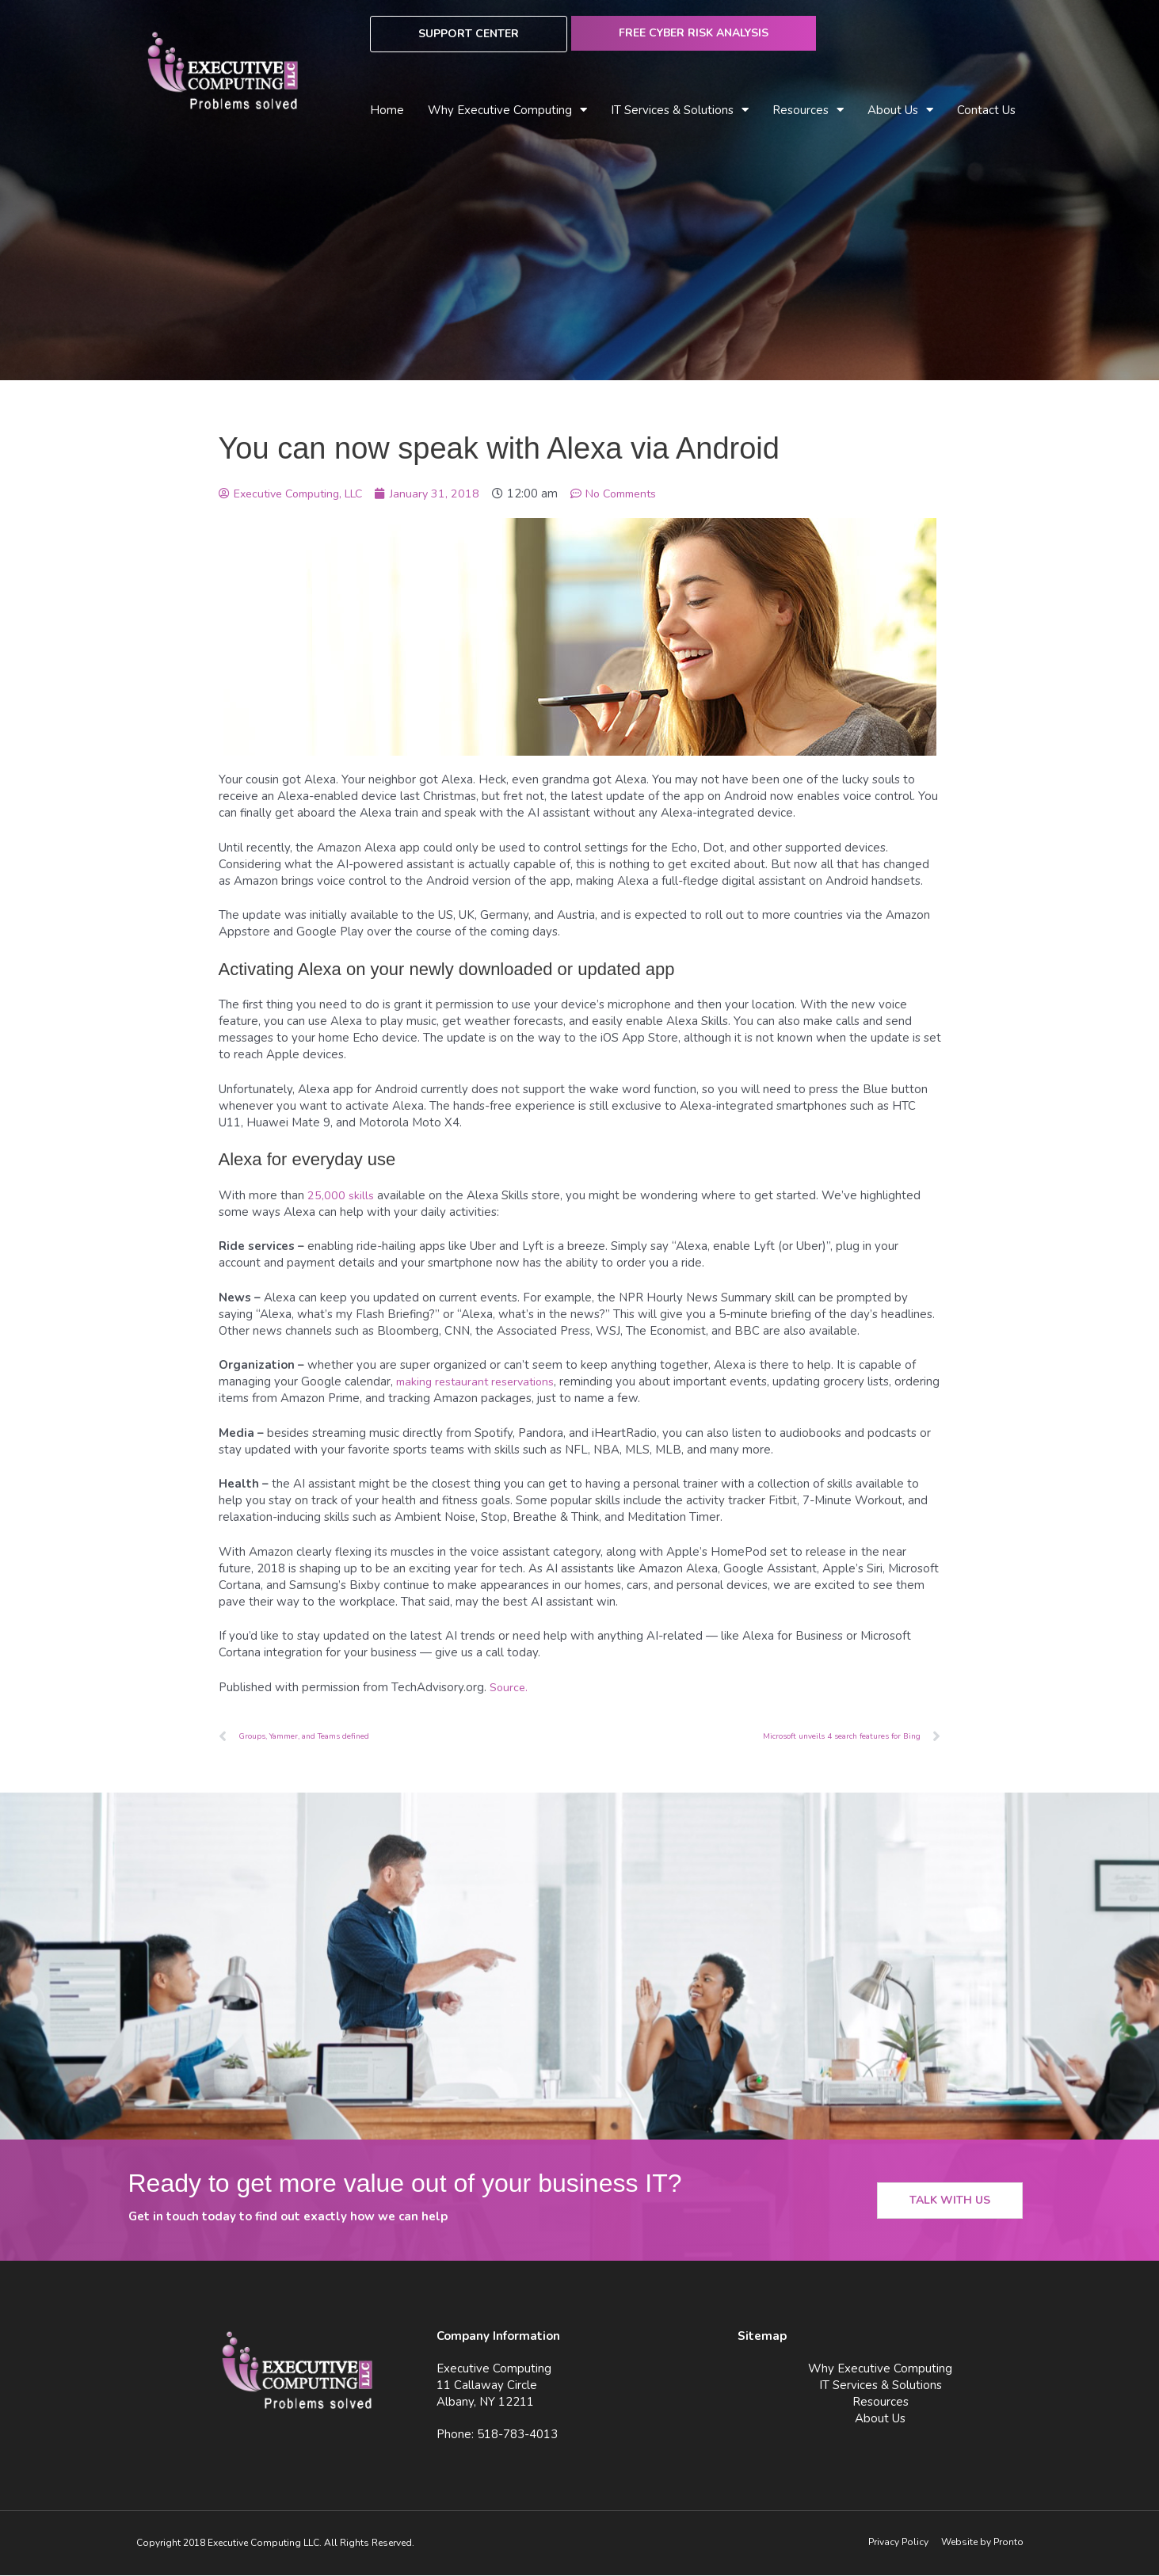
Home (387, 110)
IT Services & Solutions (680, 110)
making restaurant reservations (479, 1381)
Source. (509, 1687)
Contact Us (986, 110)
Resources (808, 110)
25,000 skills (340, 1195)
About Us (900, 110)
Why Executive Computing (507, 110)
